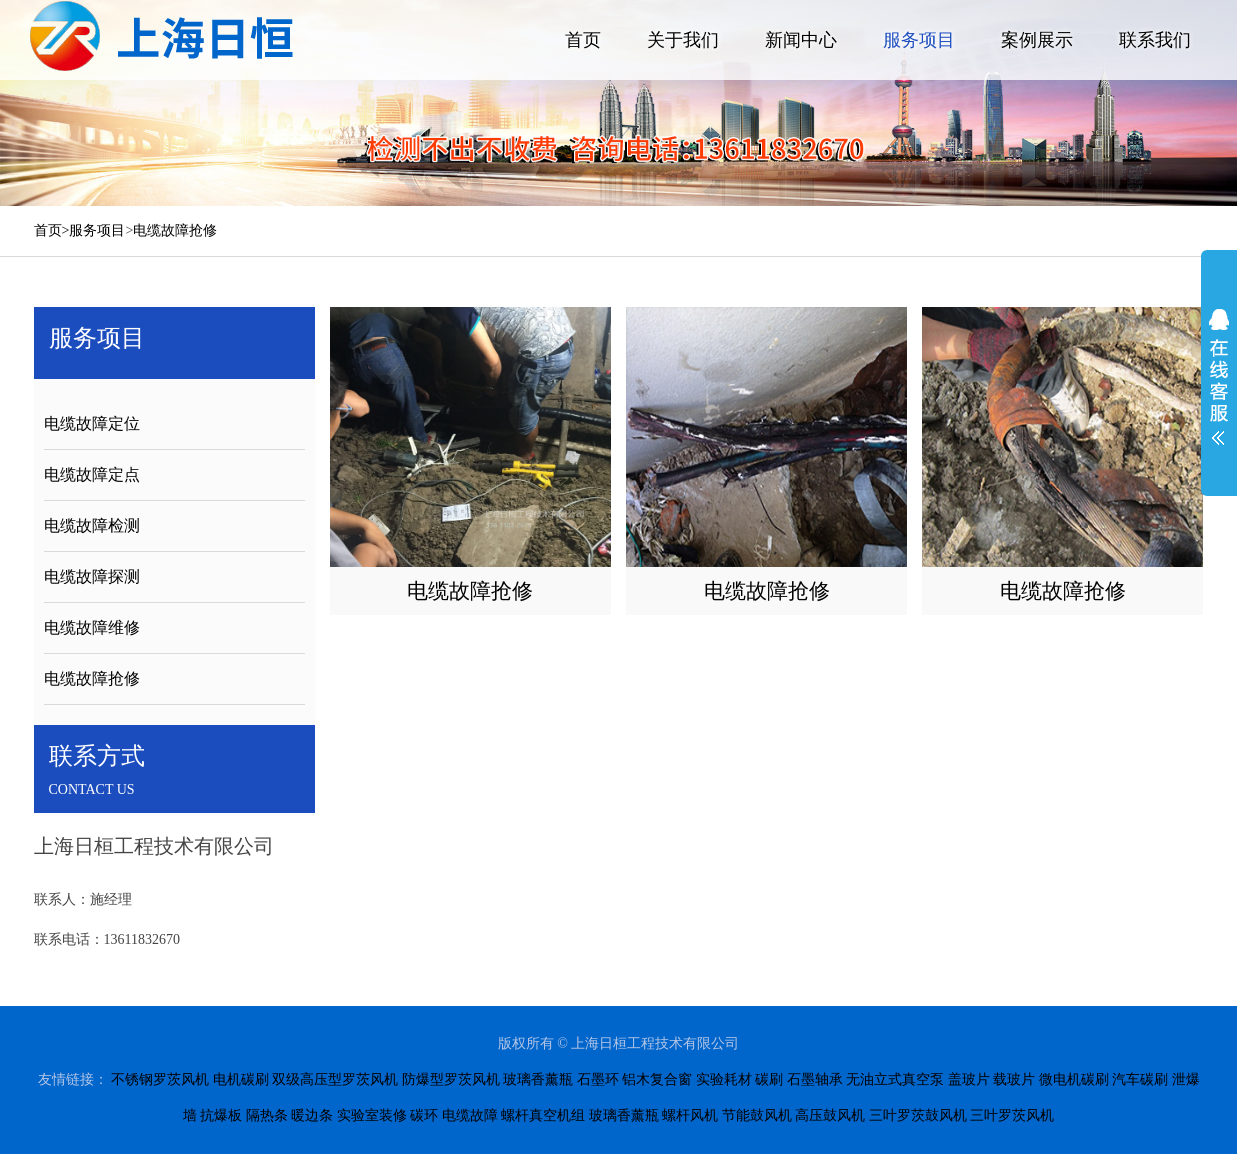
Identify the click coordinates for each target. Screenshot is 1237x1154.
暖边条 (312, 1115)
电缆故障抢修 (175, 230)
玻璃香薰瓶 (538, 1079)
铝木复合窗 (657, 1079)
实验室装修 (372, 1115)
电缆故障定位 (92, 423)
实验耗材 (724, 1079)
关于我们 (683, 40)
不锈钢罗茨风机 (160, 1079)
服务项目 (919, 40)
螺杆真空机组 (543, 1115)
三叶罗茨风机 (1012, 1115)
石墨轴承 (815, 1079)
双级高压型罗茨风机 (335, 1079)
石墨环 (598, 1079)
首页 (583, 40)
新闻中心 (801, 40)
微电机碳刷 (1074, 1079)
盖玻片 (969, 1079)
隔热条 (267, 1115)
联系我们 (1155, 40)
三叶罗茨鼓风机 (918, 1115)
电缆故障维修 (92, 627)
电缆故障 (470, 1115)
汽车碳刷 (1140, 1079)
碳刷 (769, 1079)
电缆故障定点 (92, 474)
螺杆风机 (690, 1115)
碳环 (424, 1115)
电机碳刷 (241, 1079)
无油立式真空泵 (895, 1079)
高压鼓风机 (830, 1115)
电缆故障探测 (92, 576)
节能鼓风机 (757, 1115)
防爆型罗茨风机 (451, 1079)
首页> (52, 230)
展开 (1219, 377)
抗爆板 (221, 1115)
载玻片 (1014, 1079)
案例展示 (1037, 40)
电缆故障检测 (92, 525)
